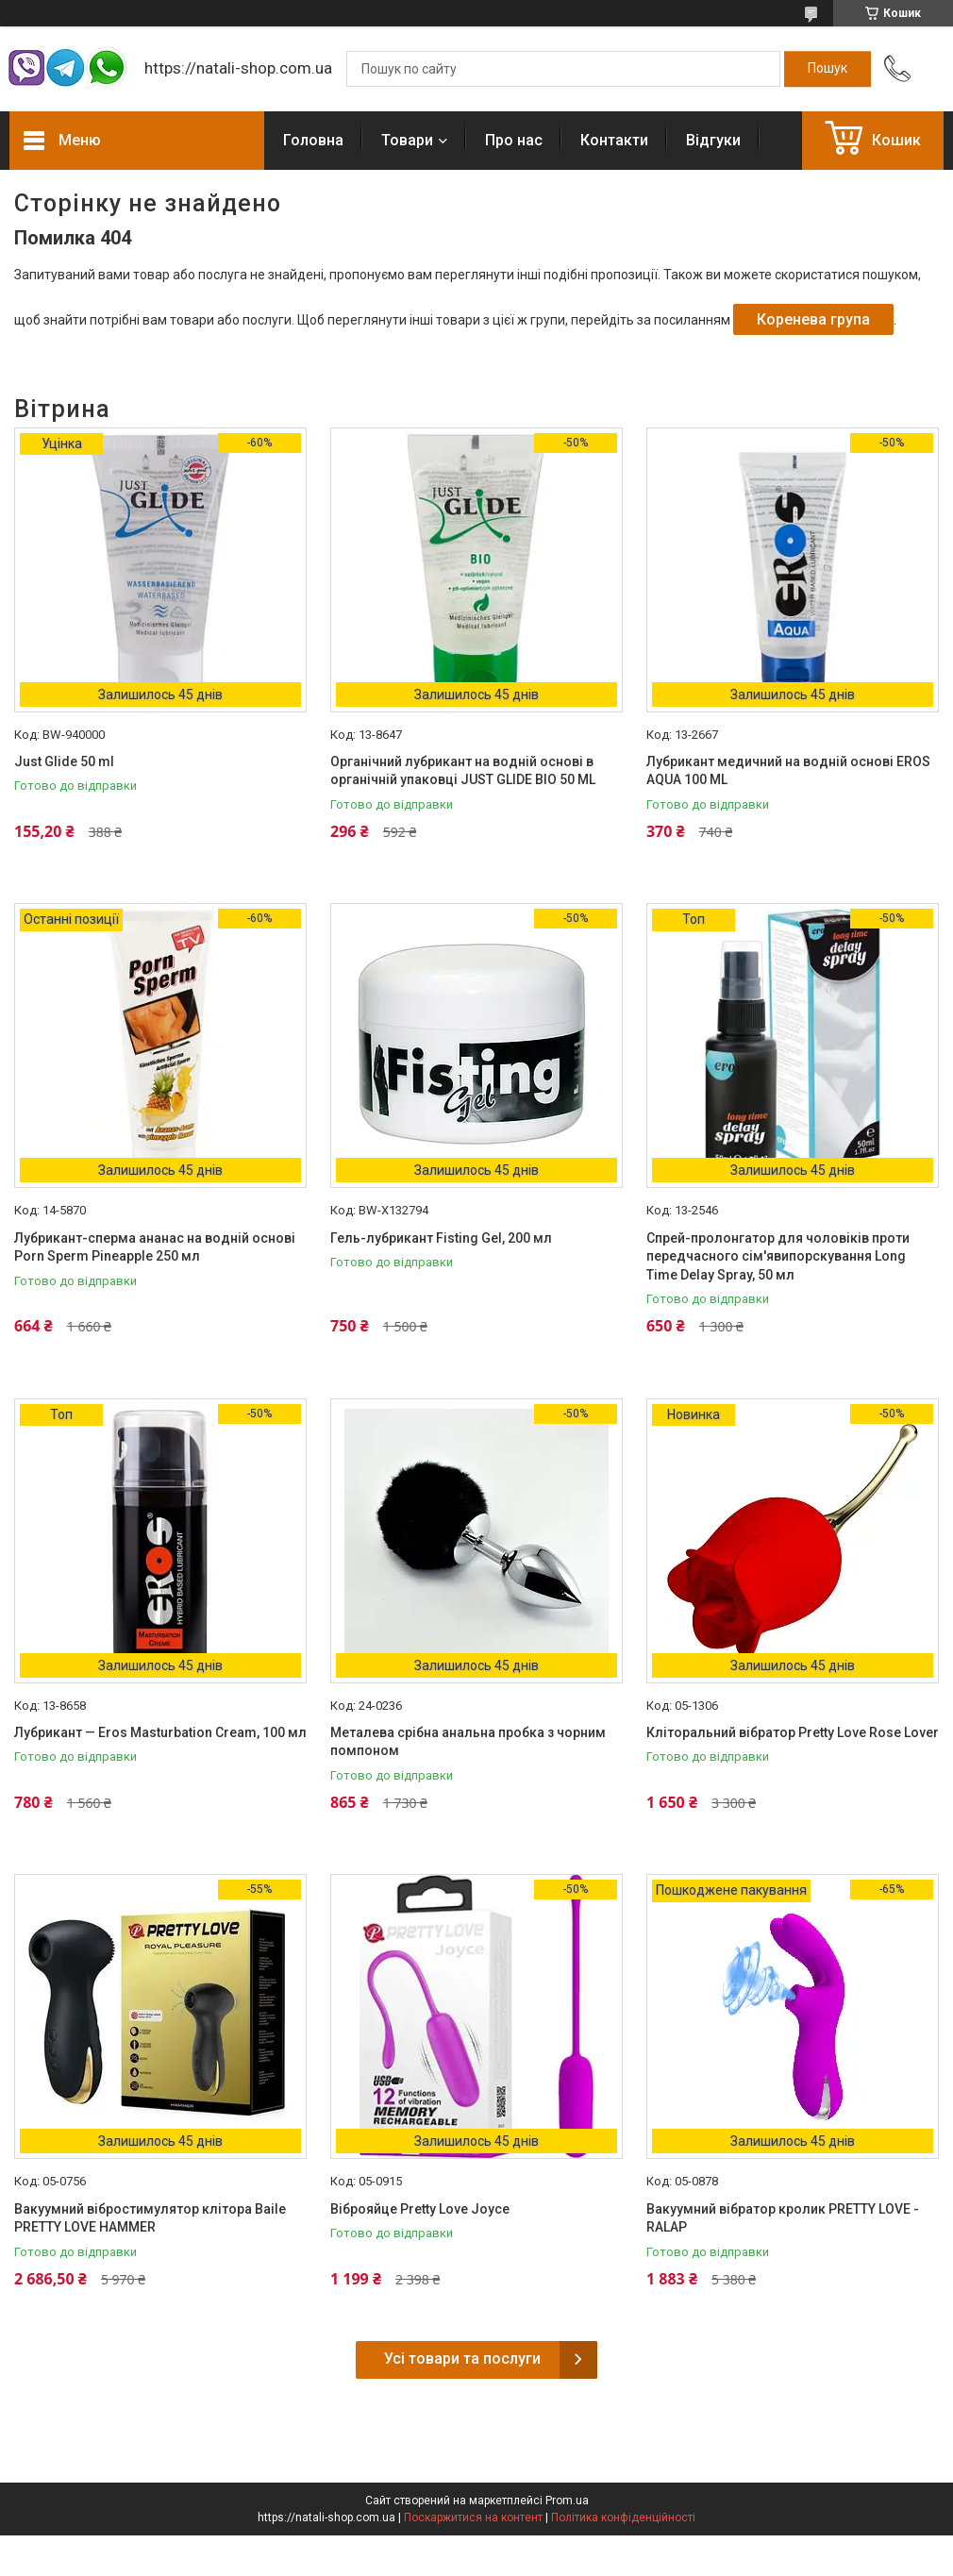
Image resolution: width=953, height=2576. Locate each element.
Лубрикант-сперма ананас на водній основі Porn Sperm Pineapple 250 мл (154, 1247)
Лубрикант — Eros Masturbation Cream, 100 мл (160, 1732)
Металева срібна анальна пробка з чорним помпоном (468, 1742)
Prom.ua (567, 2500)
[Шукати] (827, 69)
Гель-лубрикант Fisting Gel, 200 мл (441, 1238)
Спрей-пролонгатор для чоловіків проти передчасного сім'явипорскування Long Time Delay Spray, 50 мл (778, 1256)
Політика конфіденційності (623, 2517)
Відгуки (713, 140)
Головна (313, 140)
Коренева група (813, 319)
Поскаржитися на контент (473, 2517)
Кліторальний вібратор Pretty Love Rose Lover (792, 1732)
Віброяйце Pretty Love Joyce (420, 2208)
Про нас (514, 140)
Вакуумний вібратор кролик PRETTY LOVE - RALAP (782, 2218)
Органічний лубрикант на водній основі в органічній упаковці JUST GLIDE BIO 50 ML (462, 771)
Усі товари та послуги (462, 2358)
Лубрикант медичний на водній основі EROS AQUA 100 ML (788, 771)
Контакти (614, 140)
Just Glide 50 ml (64, 761)
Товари (407, 140)
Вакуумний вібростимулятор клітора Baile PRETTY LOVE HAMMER (150, 2218)
